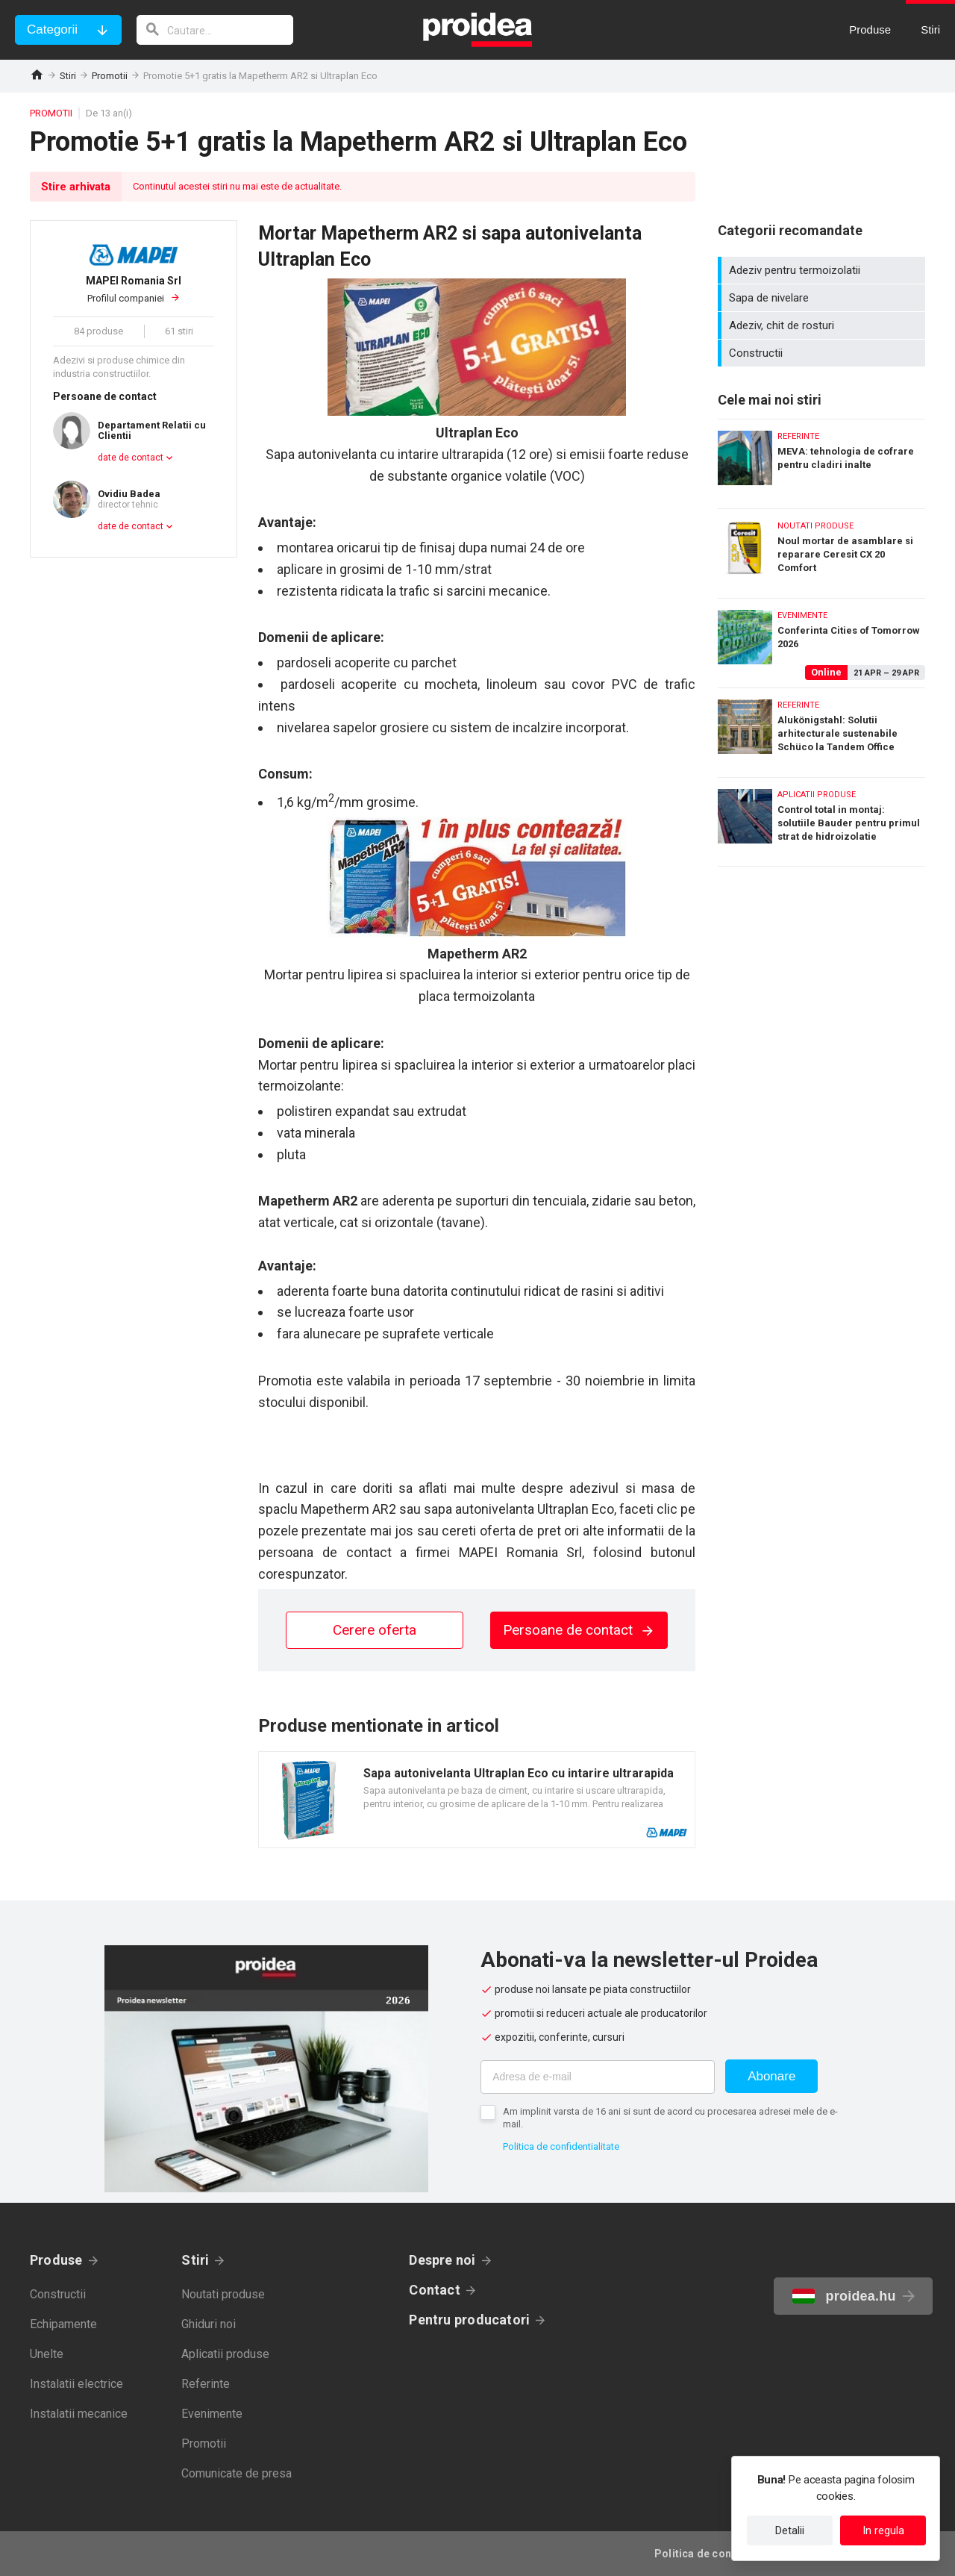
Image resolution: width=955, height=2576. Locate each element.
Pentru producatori (469, 2319)
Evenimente (211, 2414)
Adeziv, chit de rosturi (823, 325)
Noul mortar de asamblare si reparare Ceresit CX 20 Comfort (821, 549)
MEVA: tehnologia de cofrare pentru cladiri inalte (821, 460)
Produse (56, 2260)
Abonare (771, 2076)
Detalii (789, 2530)
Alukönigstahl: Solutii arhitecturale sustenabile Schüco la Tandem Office (821, 729)
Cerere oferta (374, 1629)
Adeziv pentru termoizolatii (823, 270)
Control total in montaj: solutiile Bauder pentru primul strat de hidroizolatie (821, 822)
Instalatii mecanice (79, 2414)
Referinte (205, 2384)
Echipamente (63, 2324)
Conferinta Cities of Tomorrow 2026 (821, 639)
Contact (434, 2290)
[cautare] (215, 30)
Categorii (52, 29)
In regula (883, 2530)
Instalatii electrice (76, 2384)
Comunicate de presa (236, 2473)
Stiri (68, 75)
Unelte (46, 2354)
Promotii (110, 75)
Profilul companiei (133, 289)
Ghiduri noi (208, 2324)
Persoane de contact (579, 1629)
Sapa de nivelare (823, 297)
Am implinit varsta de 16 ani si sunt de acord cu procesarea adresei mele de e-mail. (670, 2118)
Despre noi (442, 2260)
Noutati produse (223, 2294)
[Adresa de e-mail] (597, 2077)
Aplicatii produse (225, 2354)
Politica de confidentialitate (561, 2146)
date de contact (130, 457)
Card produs (477, 1799)
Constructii (823, 353)
